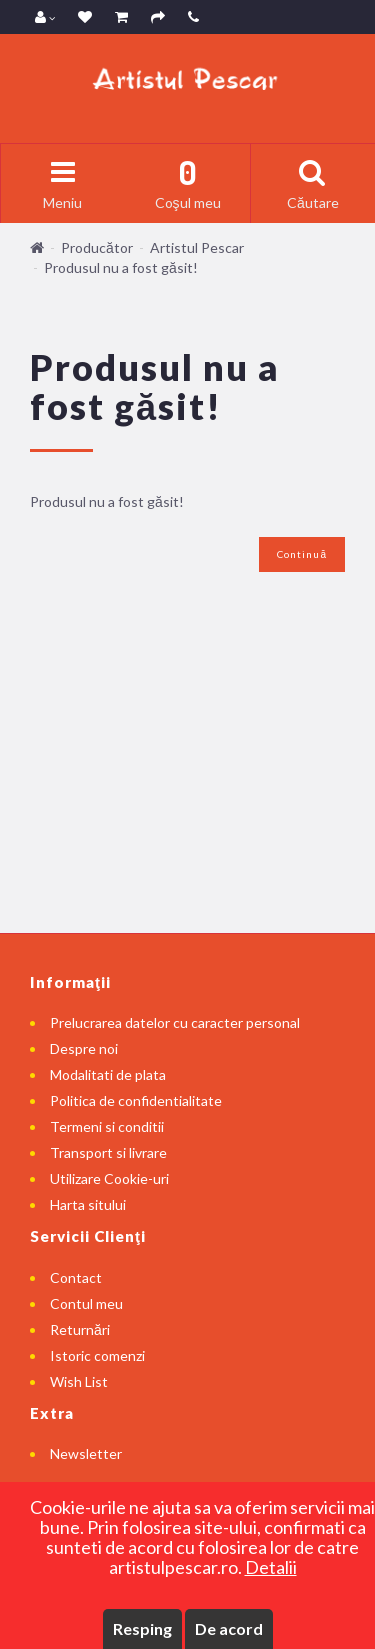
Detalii (271, 1567)
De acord (229, 1628)
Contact (76, 1277)
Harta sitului (88, 1204)
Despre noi (84, 1048)
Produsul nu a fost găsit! (121, 267)
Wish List (79, 1381)
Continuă (302, 554)
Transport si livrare (108, 1152)
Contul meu (86, 1303)
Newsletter (86, 1453)
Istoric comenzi (97, 1355)
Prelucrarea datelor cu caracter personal (175, 1022)
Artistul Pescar (197, 247)
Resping (142, 1628)
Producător (97, 247)
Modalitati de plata (108, 1074)
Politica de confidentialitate (136, 1100)
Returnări (80, 1329)
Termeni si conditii (107, 1126)
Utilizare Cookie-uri (109, 1178)
